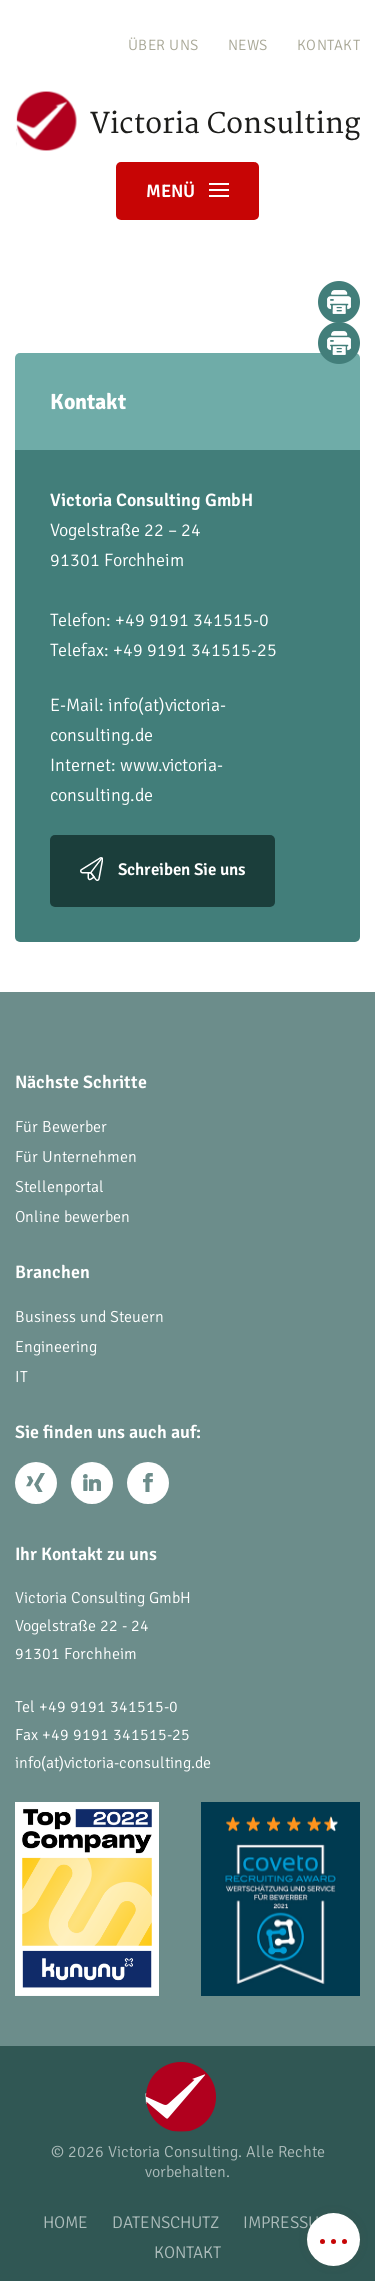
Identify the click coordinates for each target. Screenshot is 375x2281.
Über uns (163, 45)
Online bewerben (72, 1217)
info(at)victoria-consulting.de (113, 1763)
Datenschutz (165, 2222)
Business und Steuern (89, 1317)
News (248, 45)
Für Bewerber (61, 1127)
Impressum (287, 2222)
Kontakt (329, 45)
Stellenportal (59, 1187)
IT (21, 1377)
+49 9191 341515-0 (108, 1707)
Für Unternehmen (76, 1157)
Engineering (56, 1347)
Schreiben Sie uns (181, 869)
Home (65, 2222)
